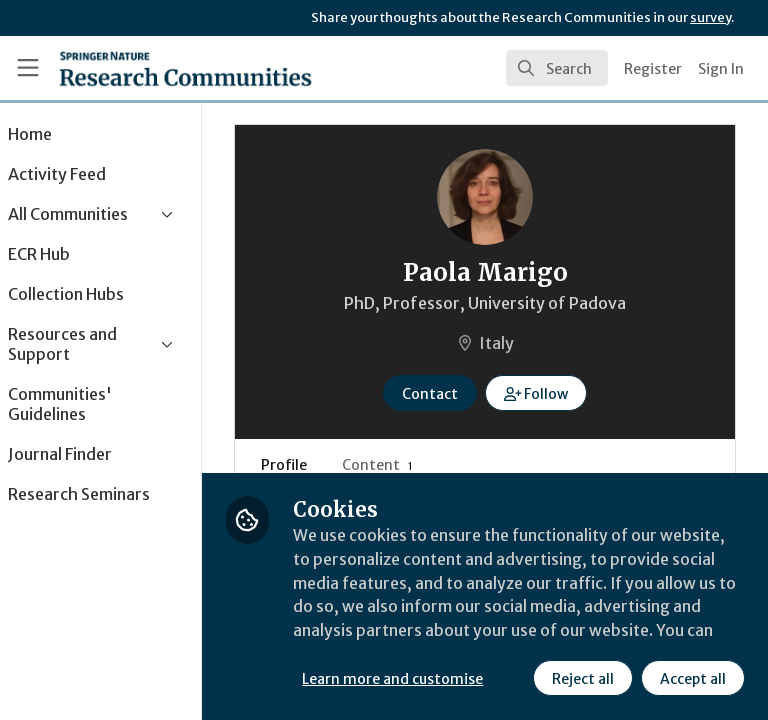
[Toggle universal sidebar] (28, 68)
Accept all (515, 679)
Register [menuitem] (653, 69)
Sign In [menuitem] (721, 69)
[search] (557, 68)
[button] (563, 393)
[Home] (185, 68)
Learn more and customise (446, 635)
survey (710, 17)
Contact (457, 394)
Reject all (405, 679)
